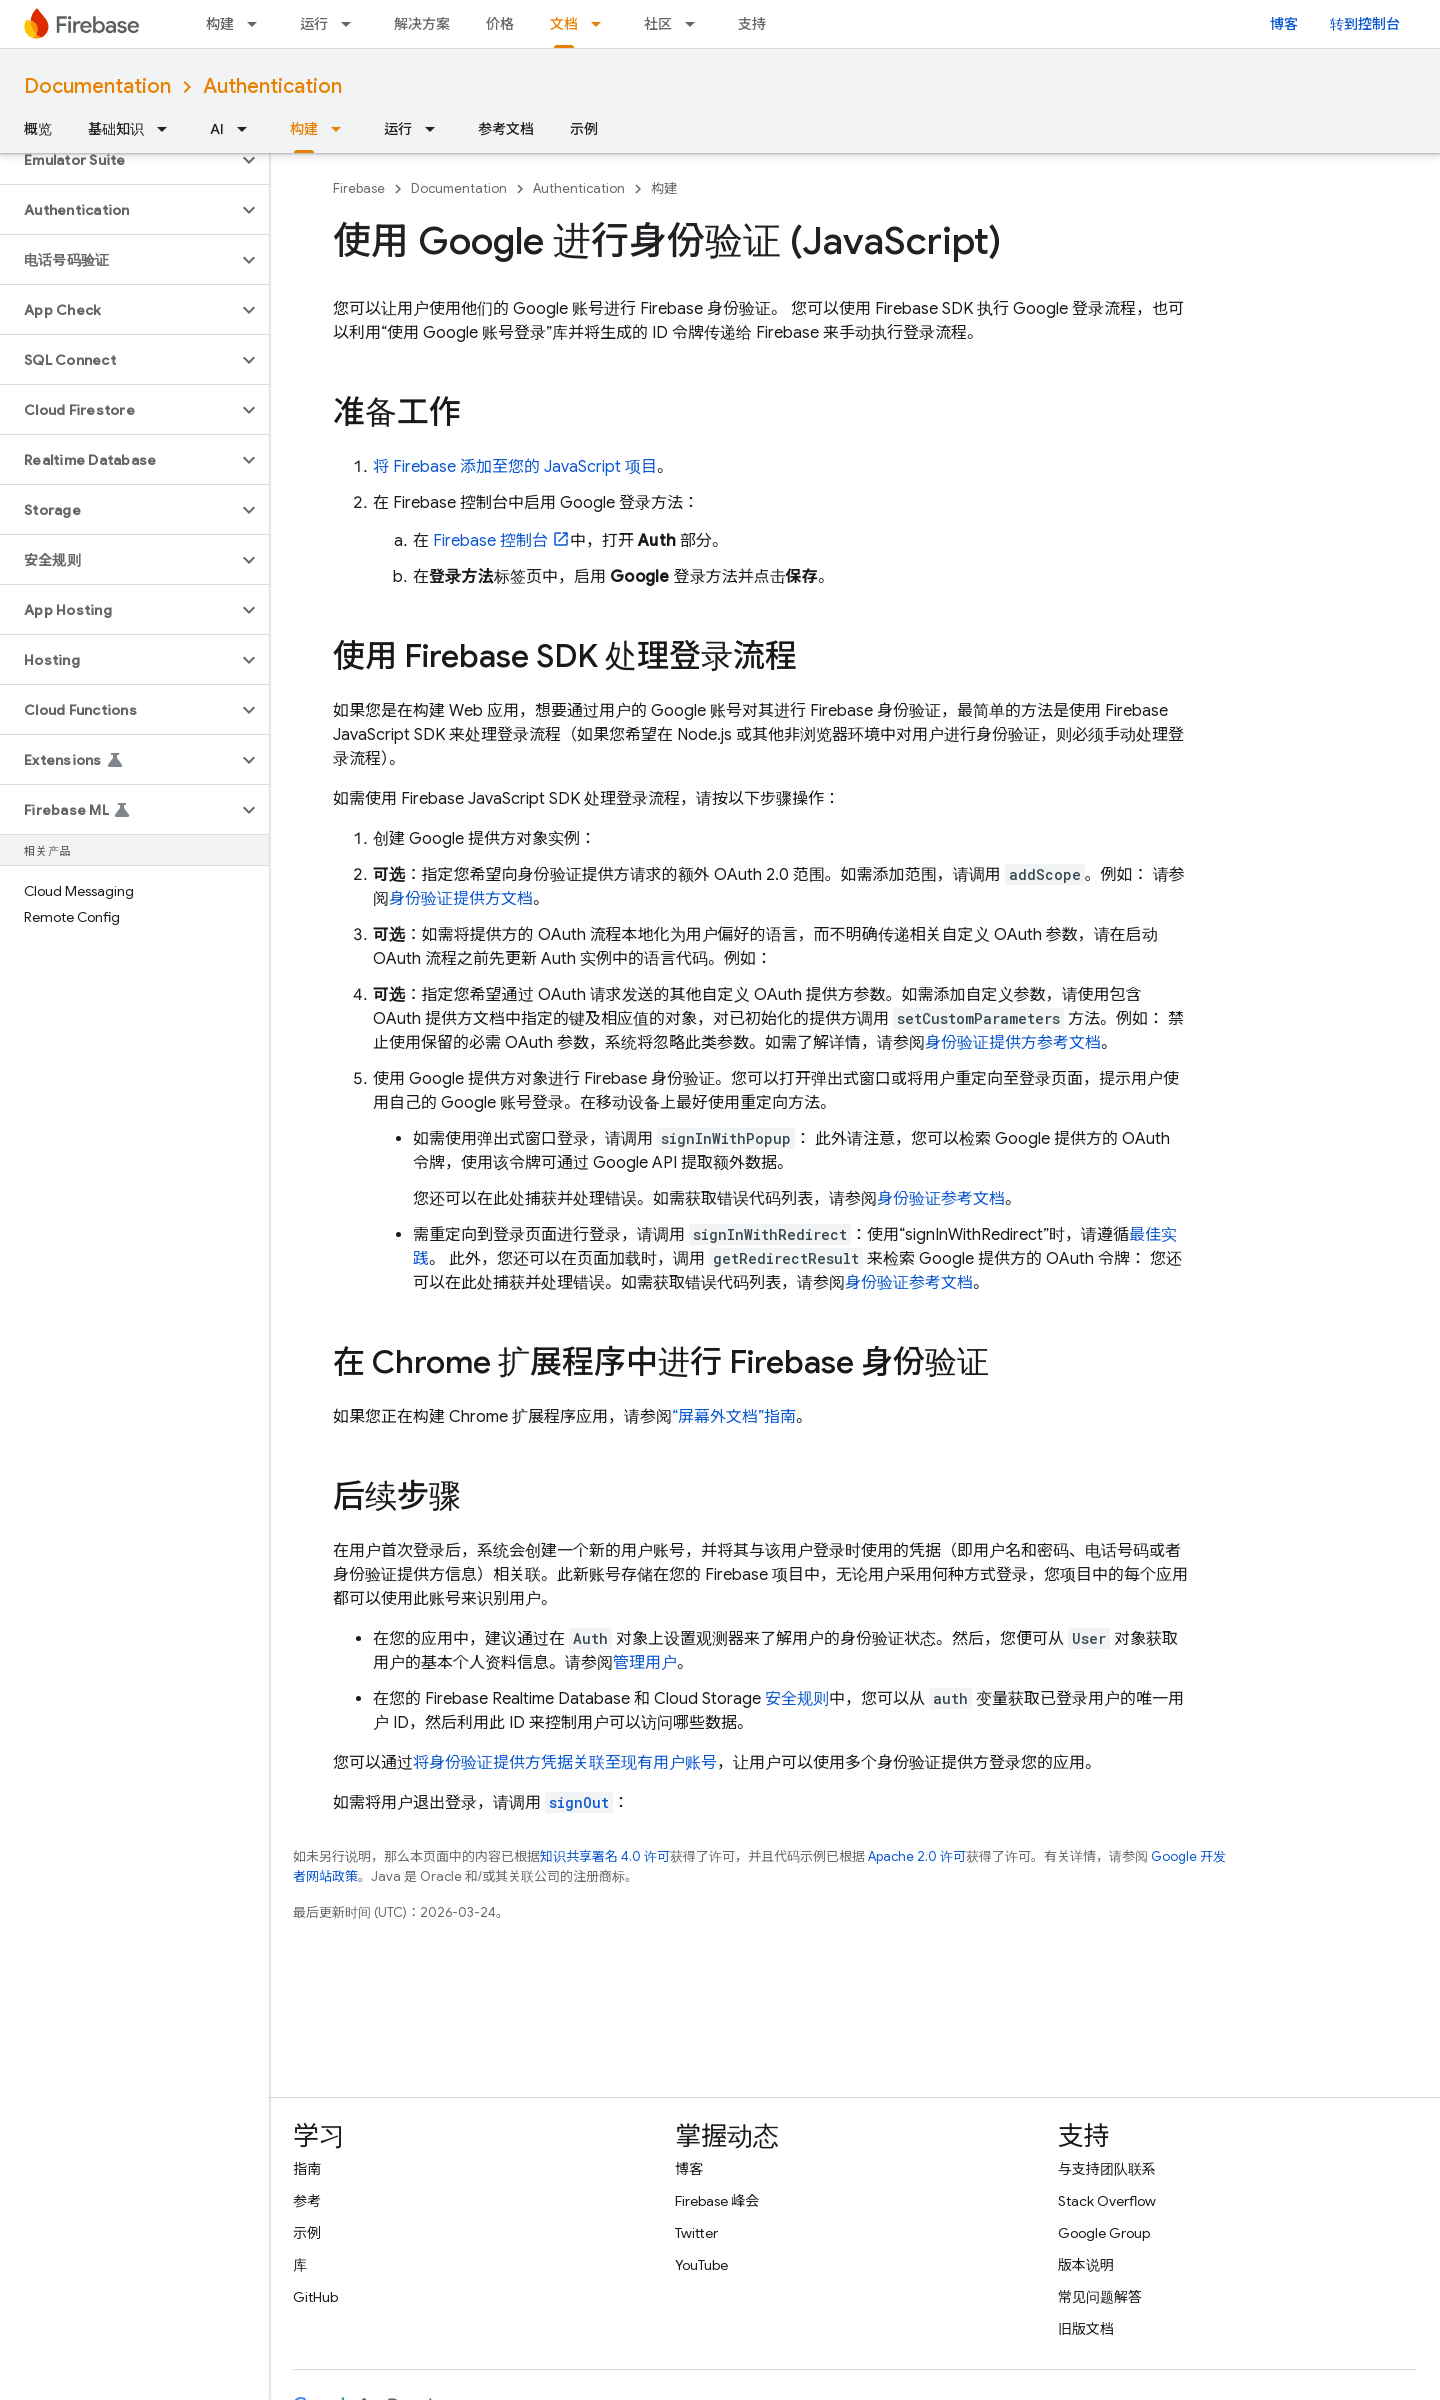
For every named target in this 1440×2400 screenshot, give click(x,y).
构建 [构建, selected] (304, 129)
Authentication (272, 86)
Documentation (97, 86)
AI (217, 129)
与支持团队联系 (1107, 2169)
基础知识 (116, 129)
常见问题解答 (1100, 2297)
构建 (220, 24)
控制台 (490, 541)
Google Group (1104, 2233)
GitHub (315, 2297)
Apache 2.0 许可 (917, 1856)
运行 (314, 24)
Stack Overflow (1107, 2201)
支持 (752, 24)
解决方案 (422, 24)
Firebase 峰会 (717, 2201)
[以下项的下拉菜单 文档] (602, 24)
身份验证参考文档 (941, 1199)
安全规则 (797, 1699)
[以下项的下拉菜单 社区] (696, 24)
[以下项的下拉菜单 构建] (258, 24)
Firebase (359, 188)
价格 (500, 24)
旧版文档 (1086, 2329)
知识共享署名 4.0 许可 (605, 1856)
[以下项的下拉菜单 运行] (352, 24)
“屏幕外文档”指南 (734, 1417)
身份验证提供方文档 (461, 899)
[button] (118, 160)
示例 (584, 129)
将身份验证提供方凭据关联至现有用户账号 (565, 1763)
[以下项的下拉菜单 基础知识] (168, 129)
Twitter (696, 2233)
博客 (1284, 24)
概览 (38, 129)
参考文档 (506, 129)
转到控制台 (1365, 24)
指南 (307, 2169)
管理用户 (645, 1663)
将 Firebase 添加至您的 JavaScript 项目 (515, 467)
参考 (307, 2201)
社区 (658, 24)
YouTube (701, 2265)
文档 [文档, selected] (564, 24)
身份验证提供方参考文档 (1013, 1043)
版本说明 (1086, 2265)
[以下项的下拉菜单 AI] (248, 129)
